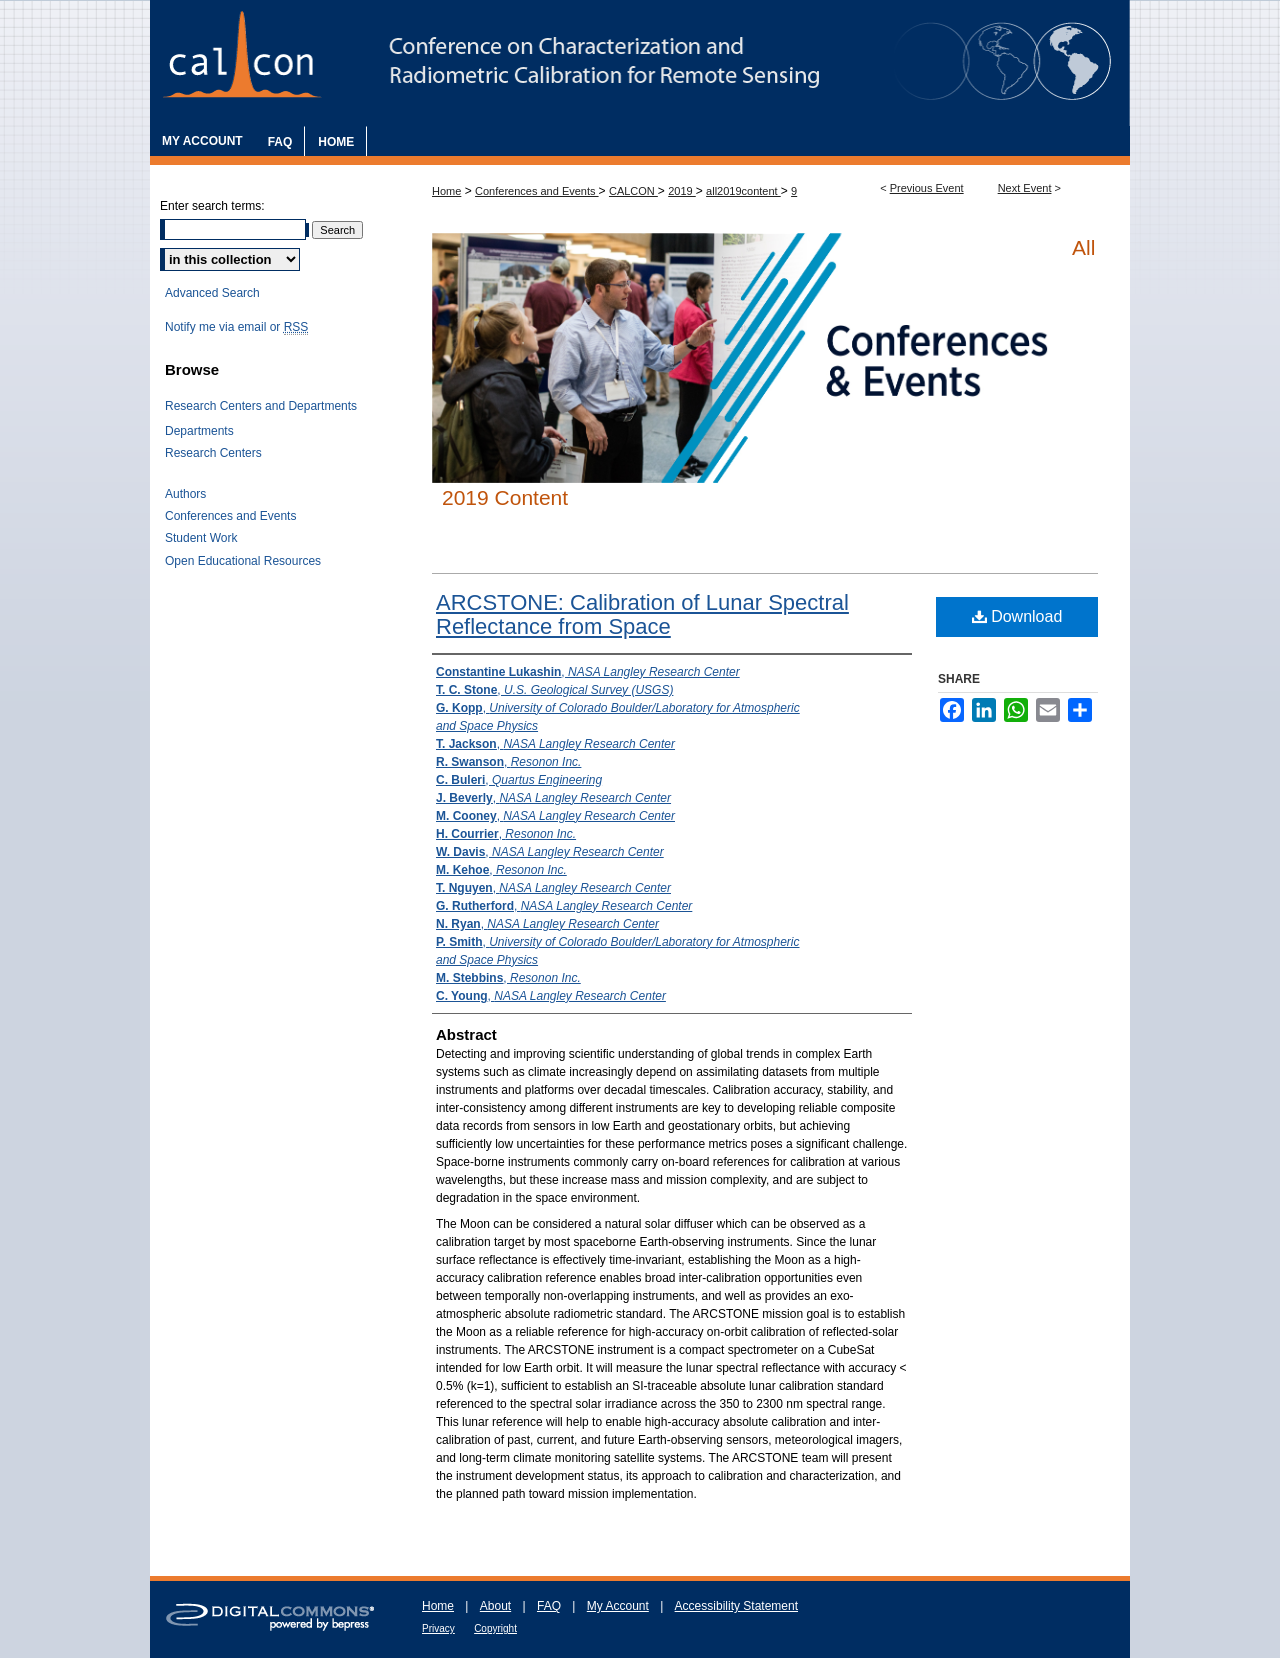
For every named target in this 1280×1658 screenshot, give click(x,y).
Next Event (1025, 188)
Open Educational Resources (243, 561)
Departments (199, 431)
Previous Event (927, 188)
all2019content (743, 191)
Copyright (495, 1628)
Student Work (201, 538)
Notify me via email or (236, 327)
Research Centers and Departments (261, 406)
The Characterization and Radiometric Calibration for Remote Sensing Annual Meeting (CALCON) (640, 63)
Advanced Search (212, 293)
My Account (618, 1606)
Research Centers (213, 453)
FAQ (549, 1606)
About (495, 1606)
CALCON (633, 191)
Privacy (438, 1628)
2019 (682, 191)
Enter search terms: (212, 206)
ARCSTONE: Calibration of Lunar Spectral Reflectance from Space (642, 614)
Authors (185, 494)
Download (1017, 616)
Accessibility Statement (736, 1606)
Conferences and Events (537, 191)
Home (446, 191)
